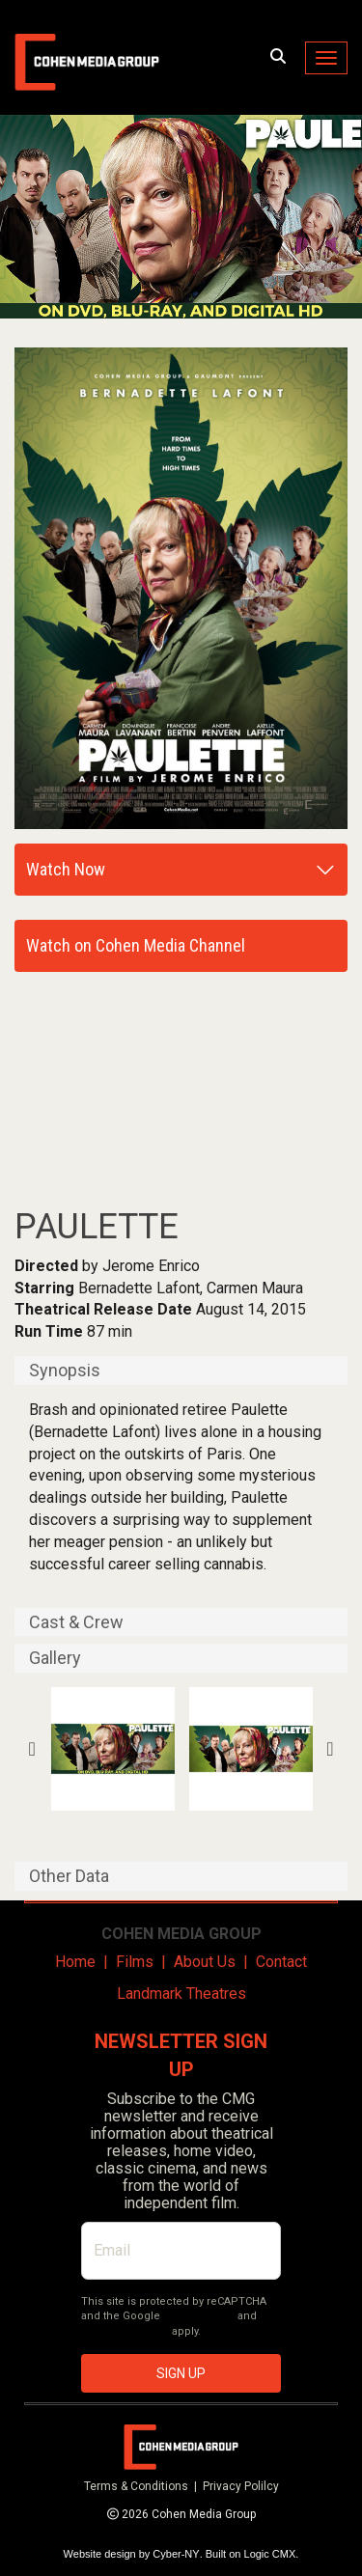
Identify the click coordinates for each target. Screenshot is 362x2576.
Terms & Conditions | (143, 2486)
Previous (32, 1749)
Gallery (55, 1658)
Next (329, 1749)
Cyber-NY (176, 2554)
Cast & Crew (76, 1622)
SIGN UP (181, 2373)
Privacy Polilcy (241, 2486)
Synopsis (64, 1370)
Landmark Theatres (181, 1993)
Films (134, 1962)
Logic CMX (270, 2554)
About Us (205, 1962)
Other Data (69, 1876)
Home (75, 1962)
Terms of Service (125, 2331)
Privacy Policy (199, 2316)
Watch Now (65, 869)
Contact (281, 1962)
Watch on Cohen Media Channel (135, 945)
